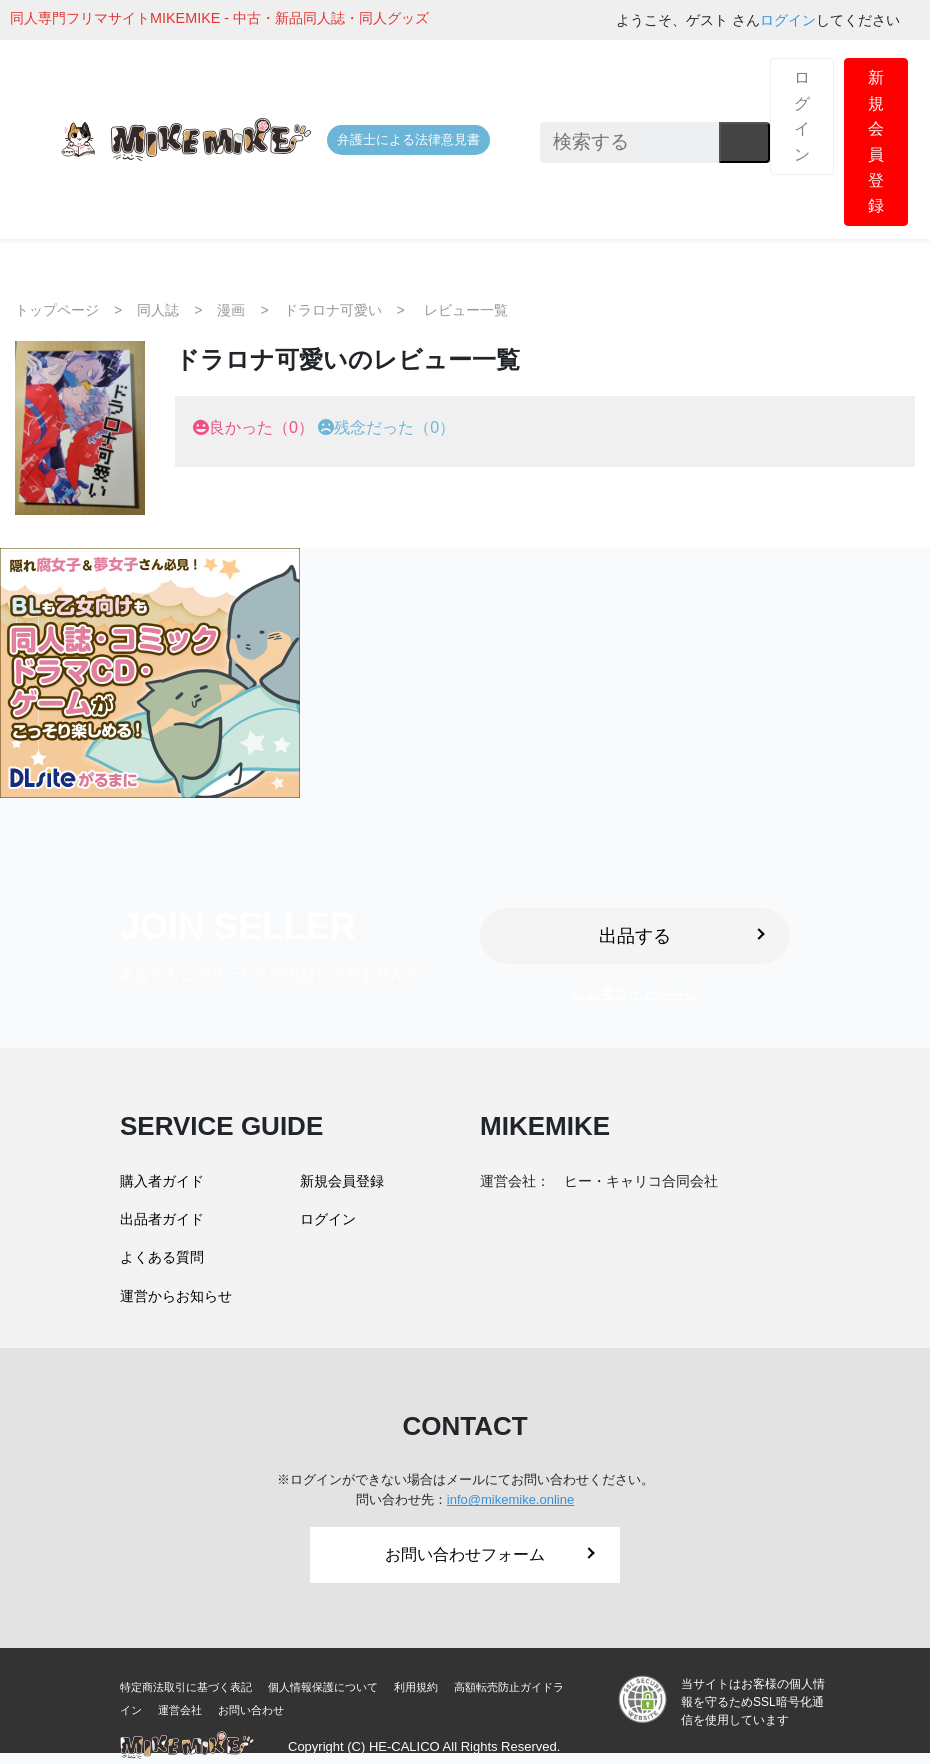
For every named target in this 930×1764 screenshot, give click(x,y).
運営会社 (180, 1710)
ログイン (788, 20)
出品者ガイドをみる (635, 993)
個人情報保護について (323, 1687)
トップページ (57, 310)
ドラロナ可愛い (333, 310)
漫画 (231, 310)
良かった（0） (261, 427)
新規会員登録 (876, 141)
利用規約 (416, 1687)
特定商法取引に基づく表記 (186, 1687)
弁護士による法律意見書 (408, 139)
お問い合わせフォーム (490, 1554)
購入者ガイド (162, 1181)
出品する (682, 936)
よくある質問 (162, 1257)
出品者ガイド (162, 1219)
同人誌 (158, 310)
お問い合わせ (251, 1710)
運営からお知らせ (176, 1296)
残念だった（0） (394, 427)
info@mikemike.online (510, 1499)
